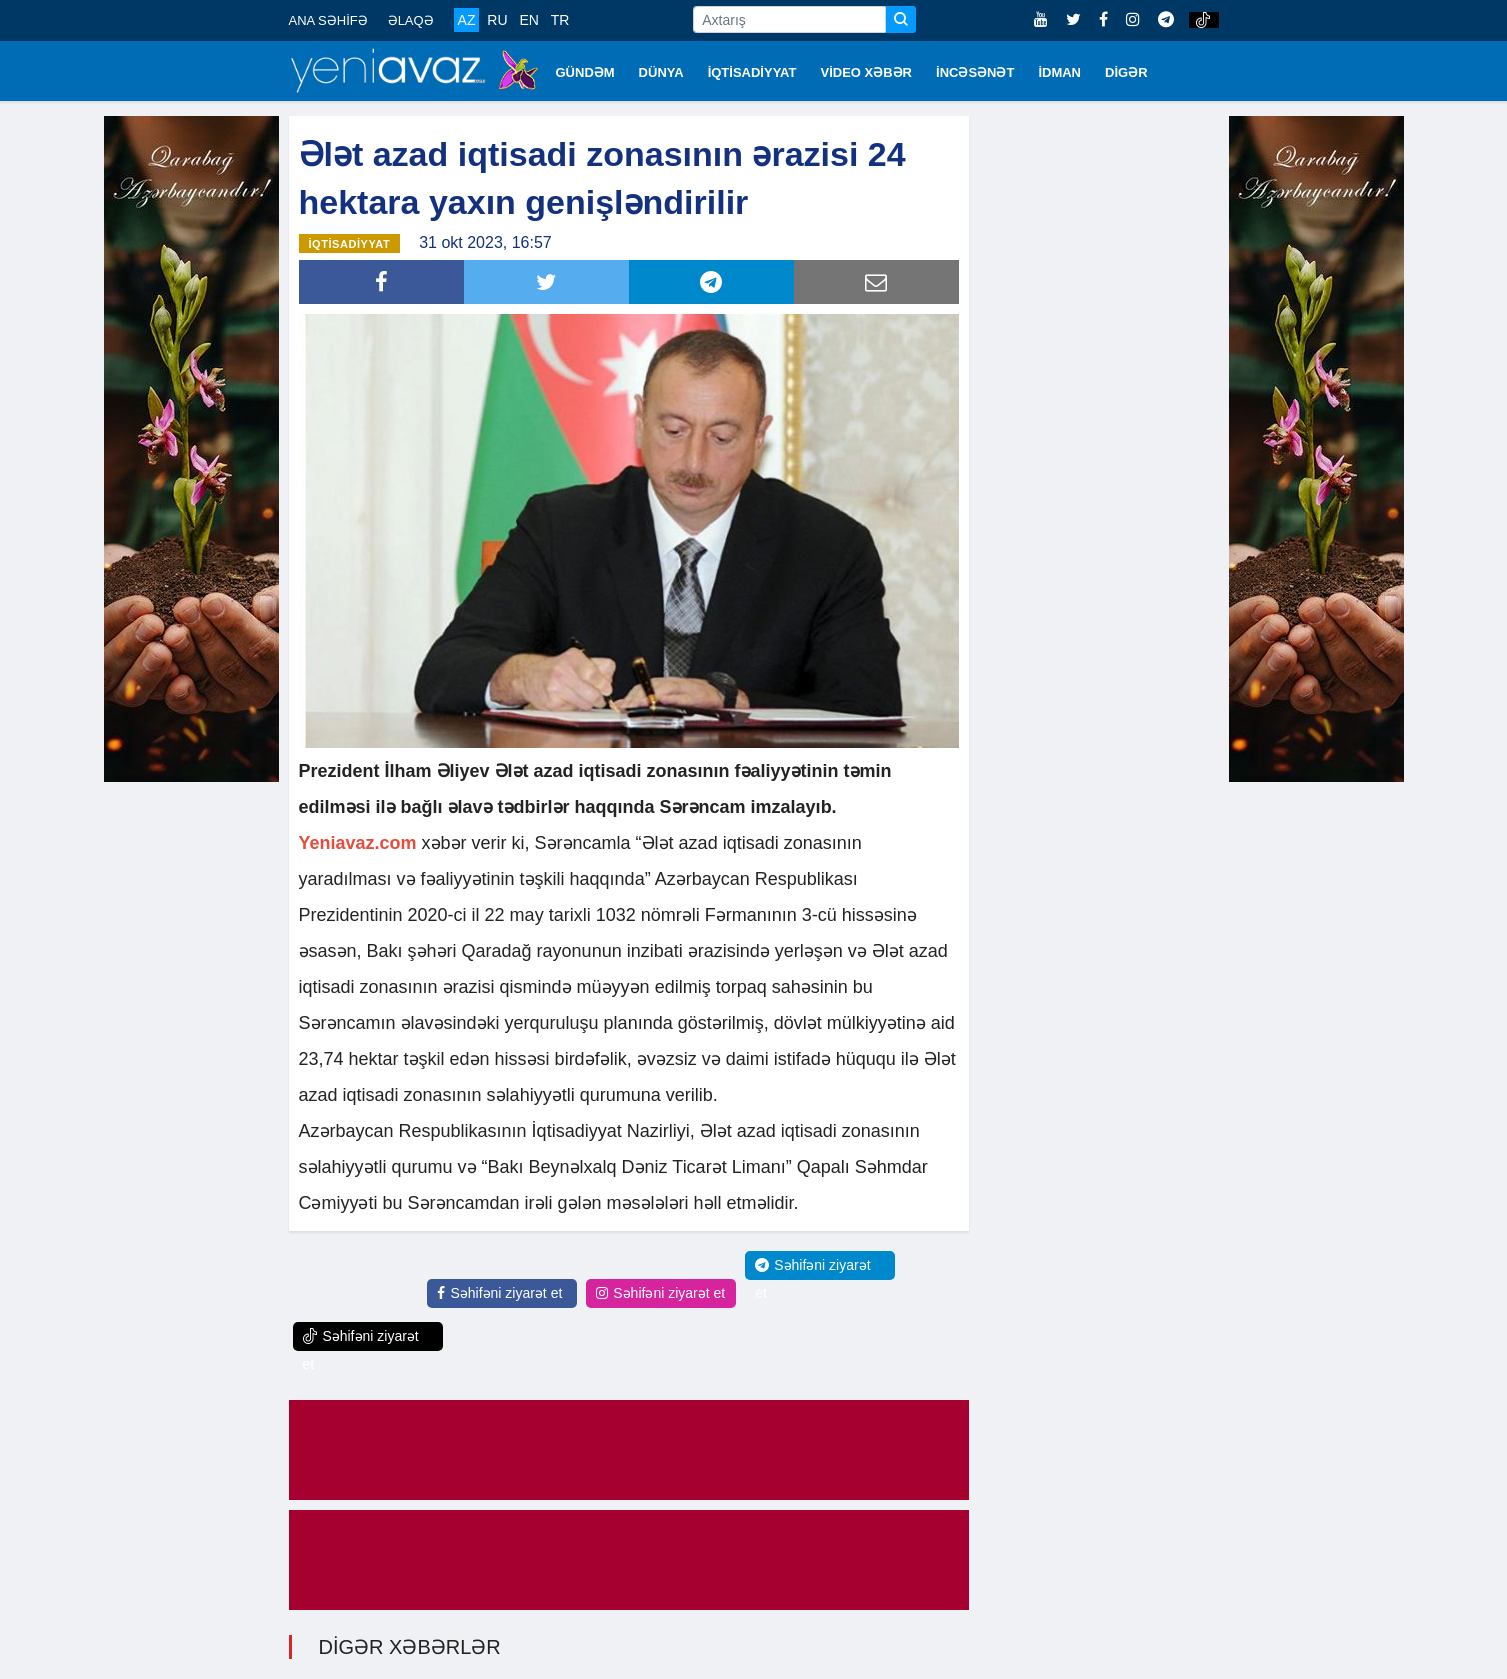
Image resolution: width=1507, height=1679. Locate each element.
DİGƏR (1126, 72)
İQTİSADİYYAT (752, 72)
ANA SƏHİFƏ (328, 20)
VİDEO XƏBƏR (867, 72)
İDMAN (1059, 72)
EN (528, 20)
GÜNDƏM (585, 72)
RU (497, 20)
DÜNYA (661, 72)
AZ (467, 20)
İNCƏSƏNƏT (975, 72)
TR (560, 20)
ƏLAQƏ (411, 20)
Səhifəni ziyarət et (499, 1293)
